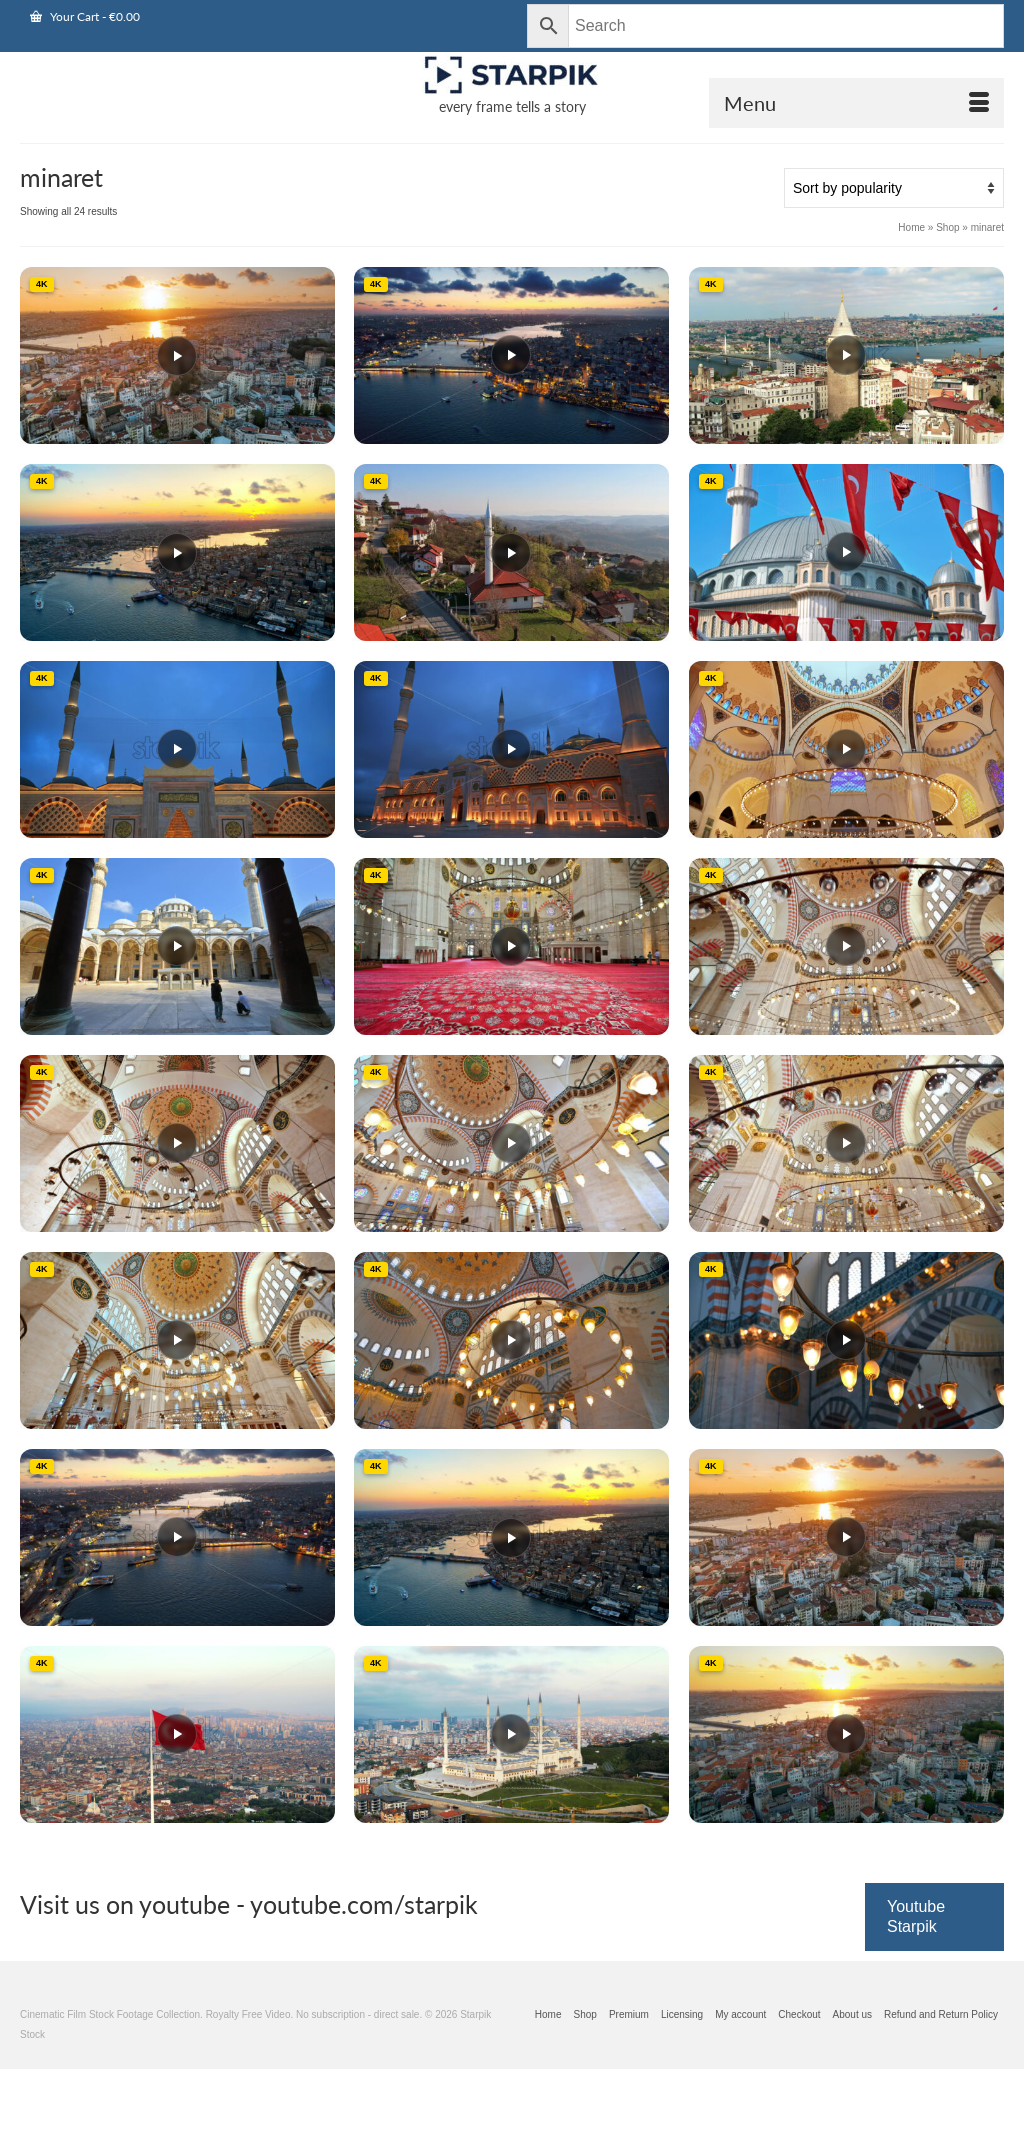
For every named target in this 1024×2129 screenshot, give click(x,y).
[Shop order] (894, 188)
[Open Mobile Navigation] (856, 103)
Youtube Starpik (916, 1916)
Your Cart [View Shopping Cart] (85, 16)
